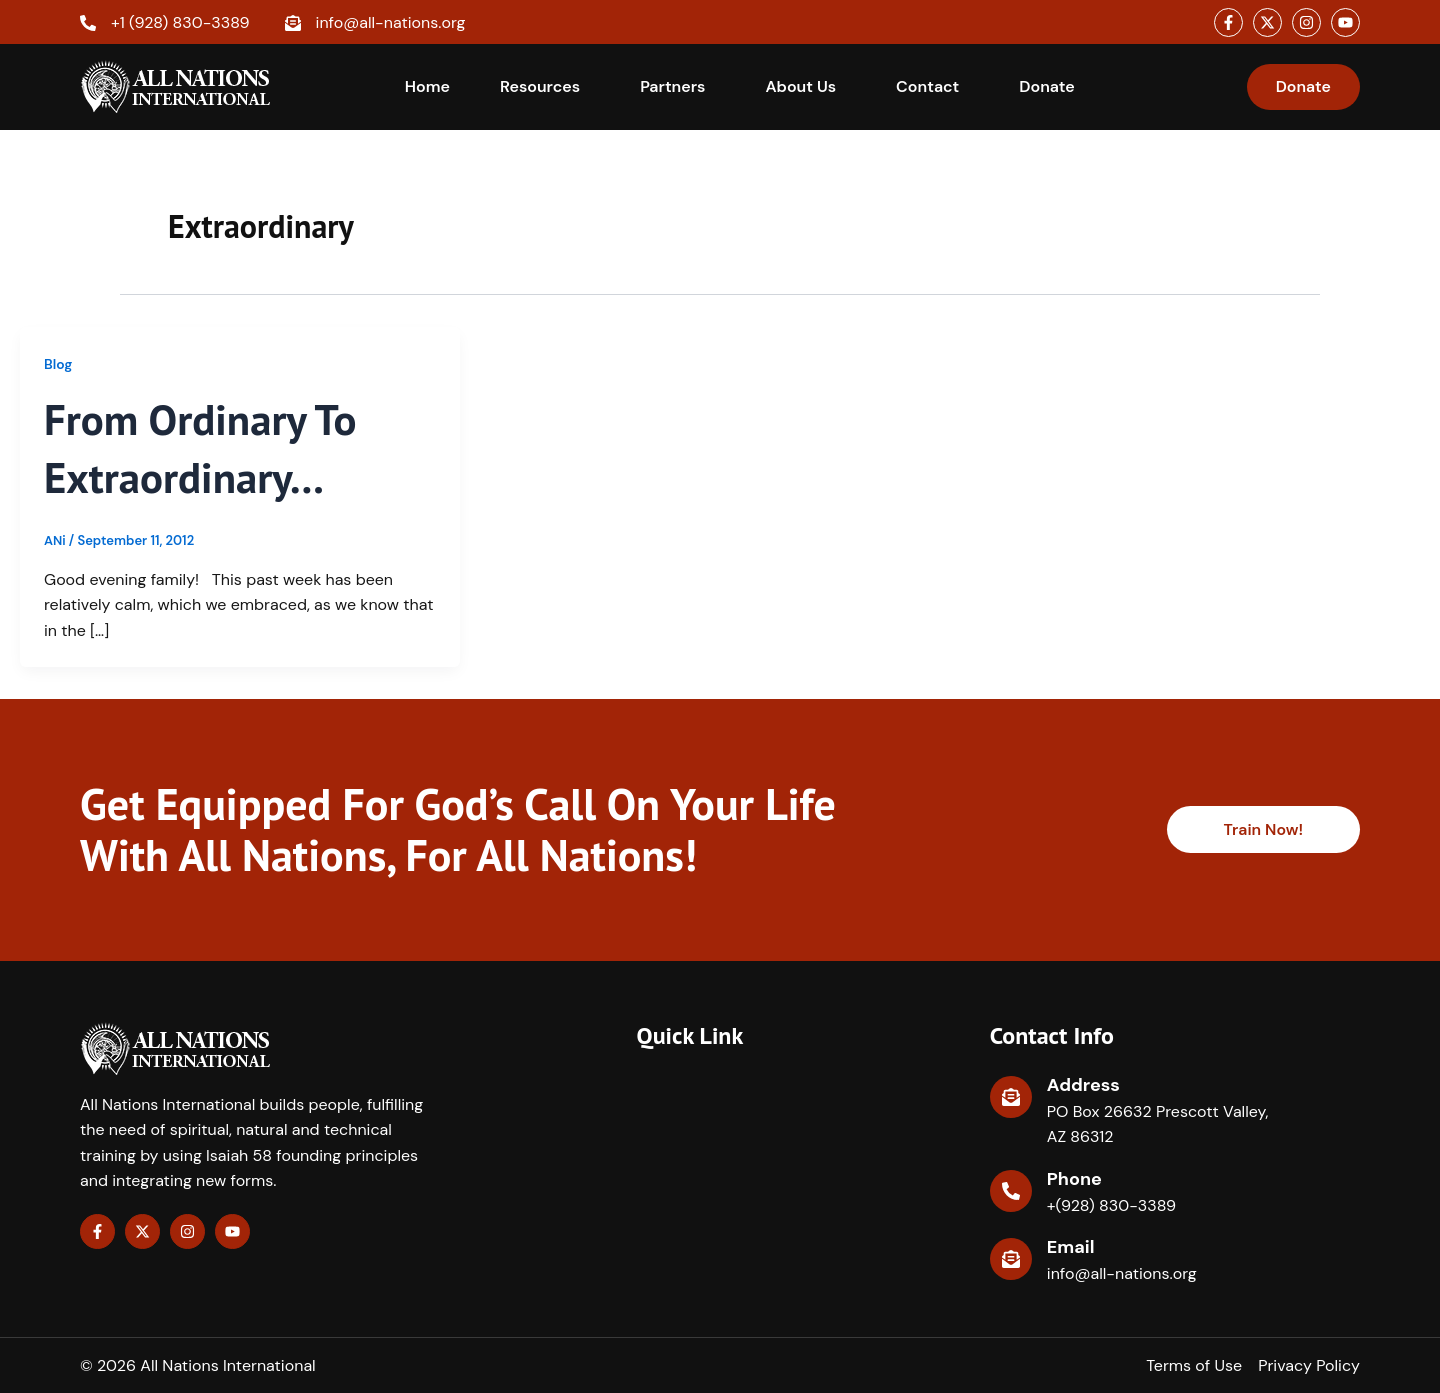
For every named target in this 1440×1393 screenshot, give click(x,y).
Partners (672, 86)
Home (427, 86)
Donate (1047, 86)
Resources (540, 86)
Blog (58, 364)
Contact (927, 86)
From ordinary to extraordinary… (204, 447)
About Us (800, 86)
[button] (545, 87)
